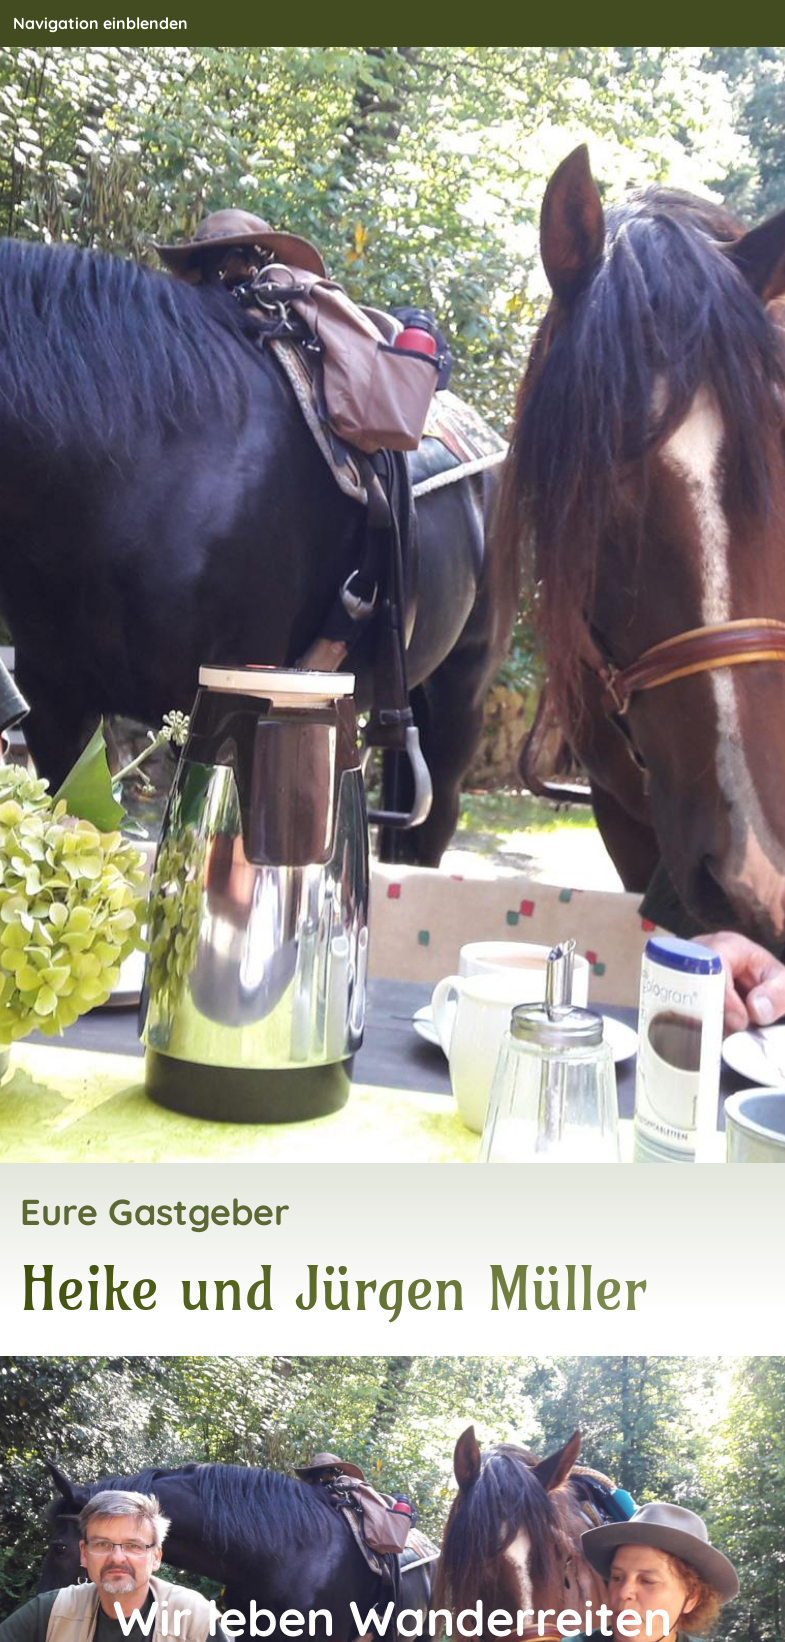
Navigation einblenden (100, 23)
